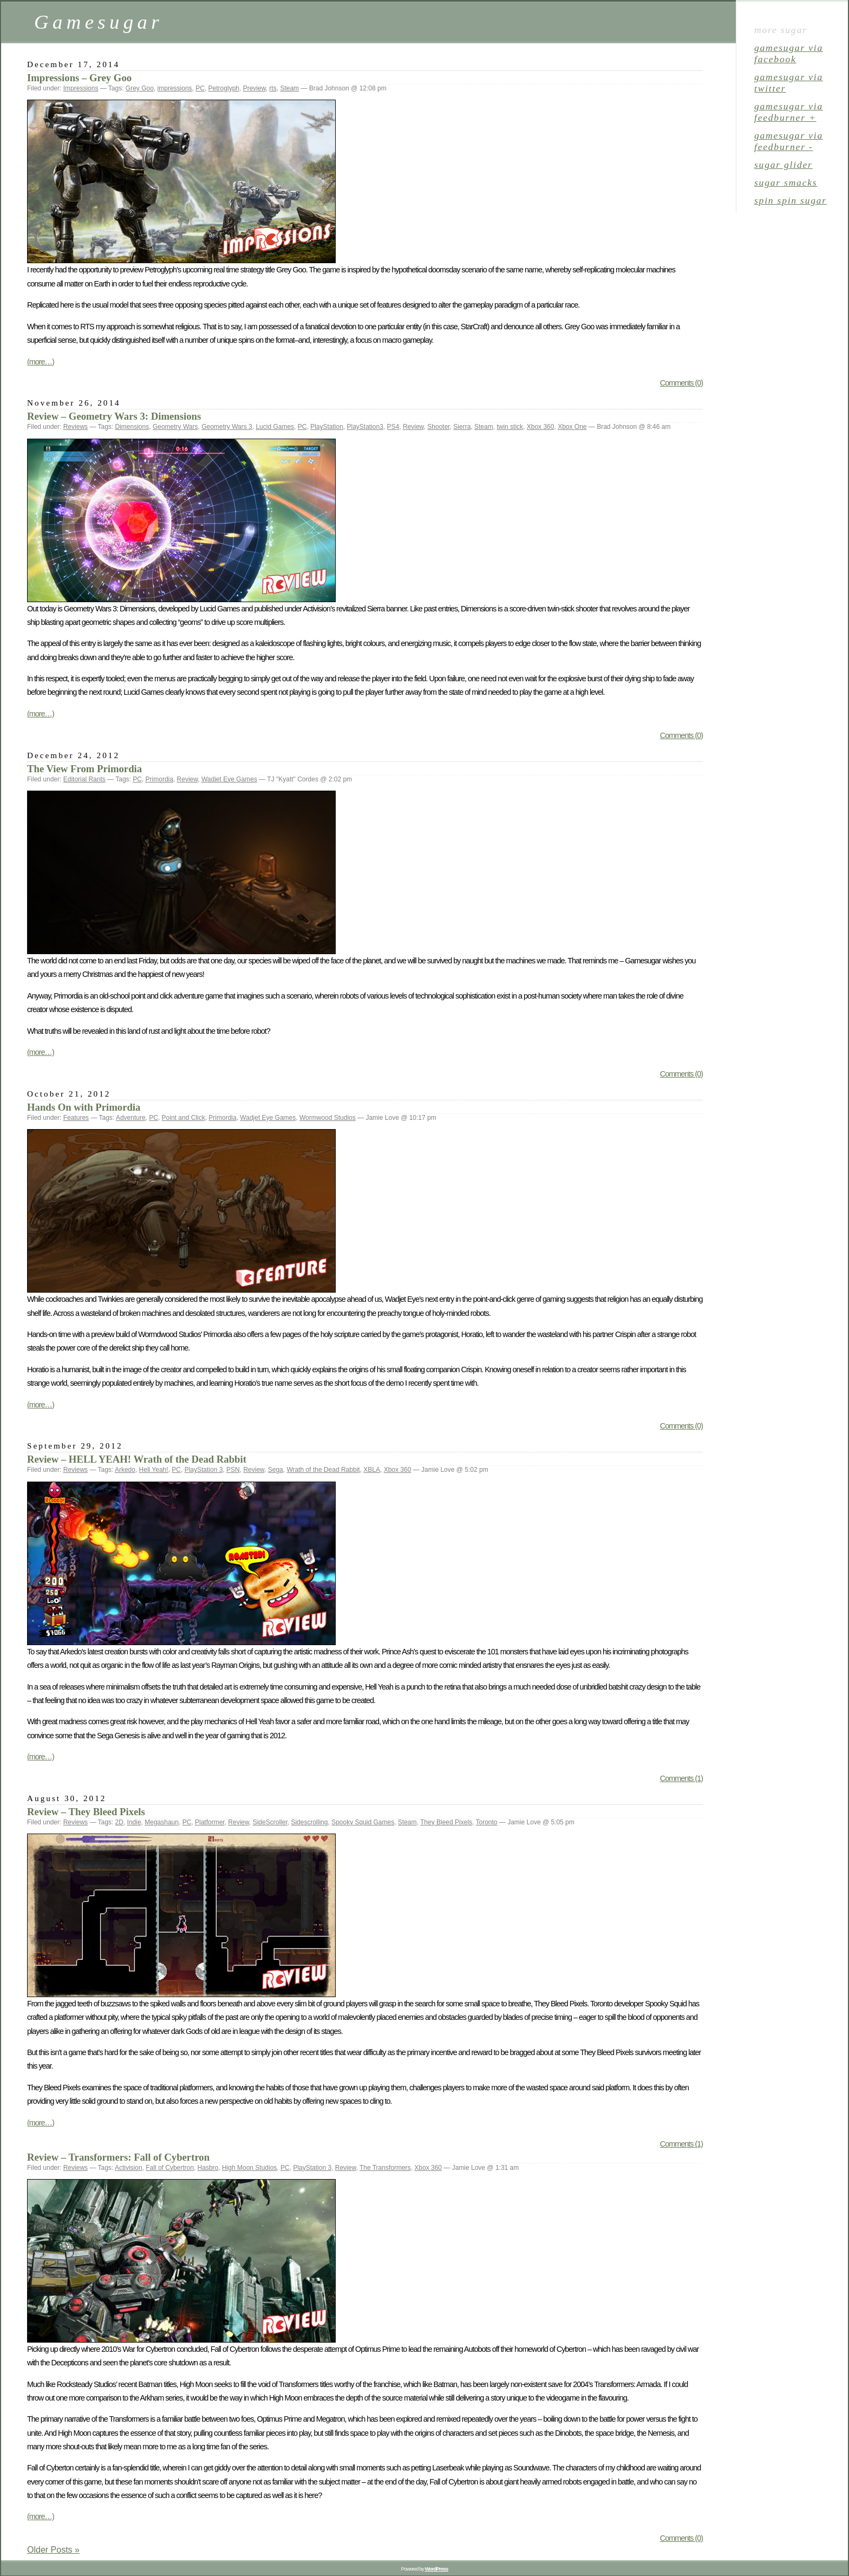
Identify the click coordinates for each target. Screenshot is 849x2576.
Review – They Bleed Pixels (86, 1811)
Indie (134, 1822)
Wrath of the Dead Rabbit (323, 1469)
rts (272, 88)
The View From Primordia (84, 768)
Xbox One (572, 427)
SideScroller (270, 1822)
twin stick (510, 427)
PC (200, 88)
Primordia (159, 779)
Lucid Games (275, 427)
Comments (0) (681, 383)
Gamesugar (98, 22)
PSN (233, 1469)
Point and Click (183, 1117)
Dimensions (132, 427)
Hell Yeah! (153, 1469)
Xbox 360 (540, 427)
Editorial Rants (84, 779)
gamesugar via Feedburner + (788, 112)
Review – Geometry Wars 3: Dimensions (114, 416)
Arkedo (125, 1469)
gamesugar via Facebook (788, 53)
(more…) (40, 361)
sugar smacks (785, 182)
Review (413, 427)
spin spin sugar (790, 200)
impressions (175, 88)
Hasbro (208, 2167)
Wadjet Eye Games (229, 779)
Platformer (210, 1822)
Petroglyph (223, 88)
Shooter (438, 427)
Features (76, 1117)
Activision (128, 2167)
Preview (254, 88)
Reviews (75, 427)
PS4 (393, 427)
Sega (275, 1469)
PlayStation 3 (204, 1469)
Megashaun (162, 1822)
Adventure (131, 1117)
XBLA (371, 1469)
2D (119, 1822)
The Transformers (385, 2167)
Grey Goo (140, 88)
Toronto (487, 1822)
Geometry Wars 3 (226, 427)
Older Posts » (53, 2549)
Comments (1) (681, 1778)
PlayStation (326, 427)
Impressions (81, 88)
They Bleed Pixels (446, 1822)
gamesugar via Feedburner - (788, 141)
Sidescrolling (309, 1822)
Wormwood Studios (327, 1117)
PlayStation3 (365, 427)
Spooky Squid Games (362, 1822)
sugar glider (783, 164)
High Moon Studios (249, 2167)
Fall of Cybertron (170, 2167)
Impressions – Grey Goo (79, 77)
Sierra (462, 427)
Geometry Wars (175, 427)
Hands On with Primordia (83, 1107)
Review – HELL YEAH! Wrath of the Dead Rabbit (136, 1459)
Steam (289, 88)
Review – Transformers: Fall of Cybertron (118, 2157)
